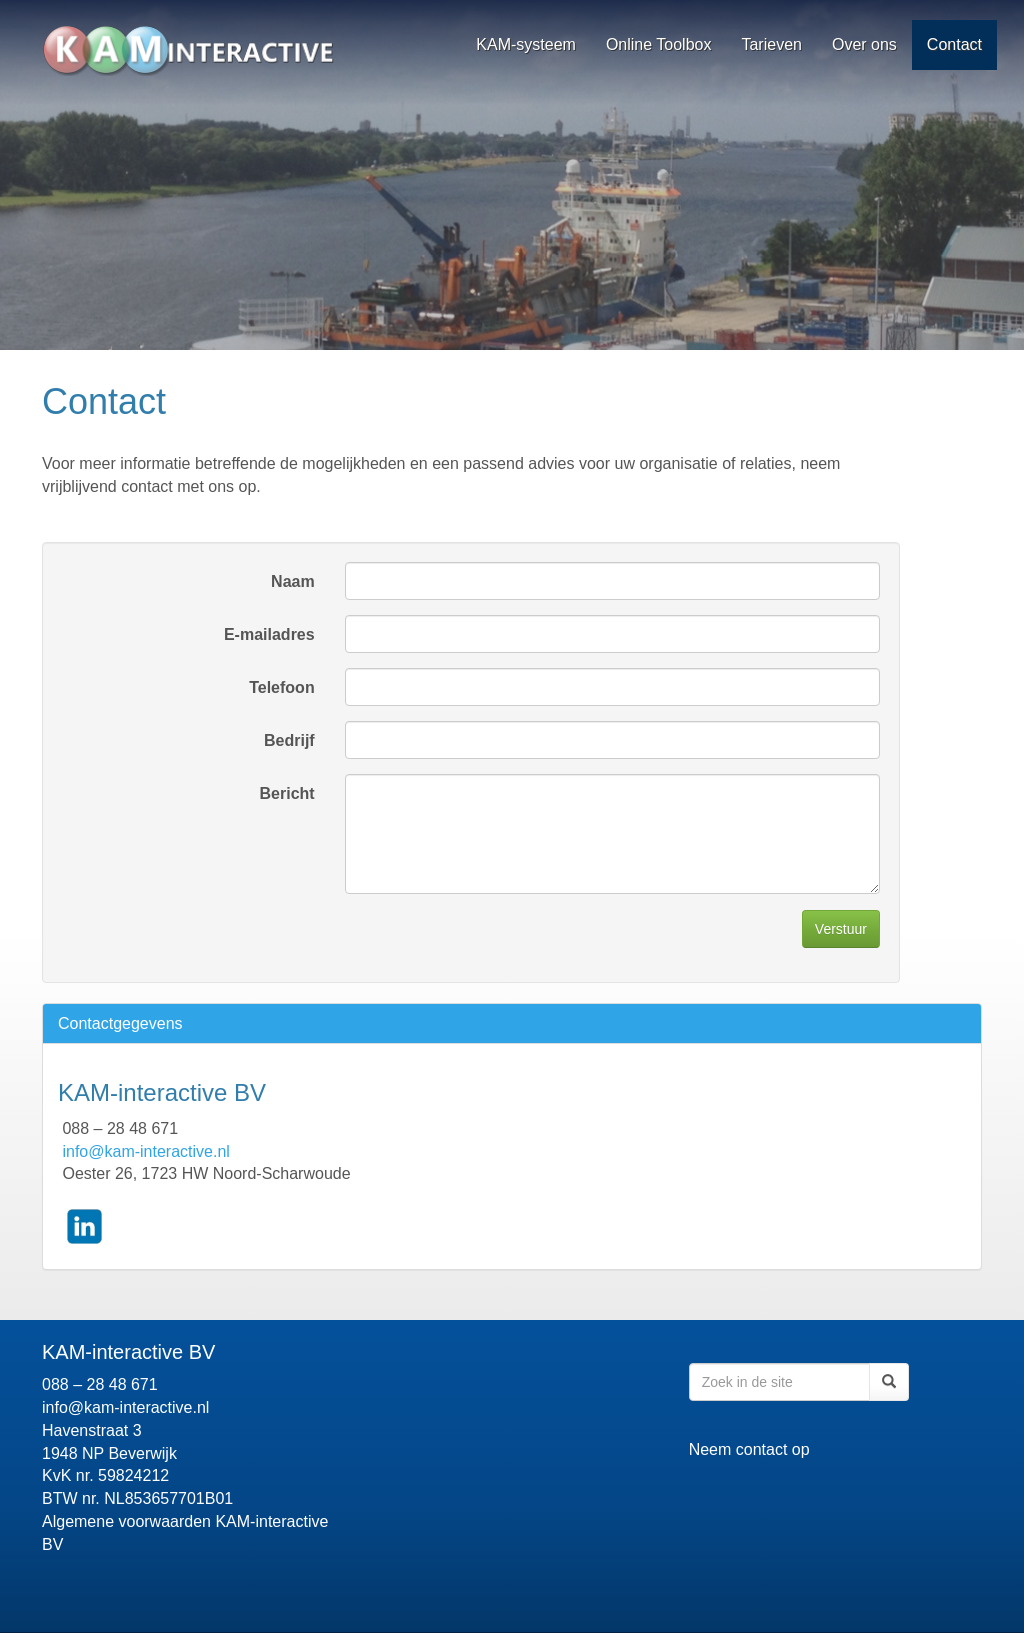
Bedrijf (289, 740)
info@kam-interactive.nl (145, 1151)
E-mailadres (269, 634)
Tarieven (771, 44)
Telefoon (281, 687)
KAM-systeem (526, 44)
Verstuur (841, 929)
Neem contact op (749, 1449)
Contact (954, 44)
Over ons (864, 44)
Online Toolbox (659, 44)
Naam (293, 581)
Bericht (287, 793)
